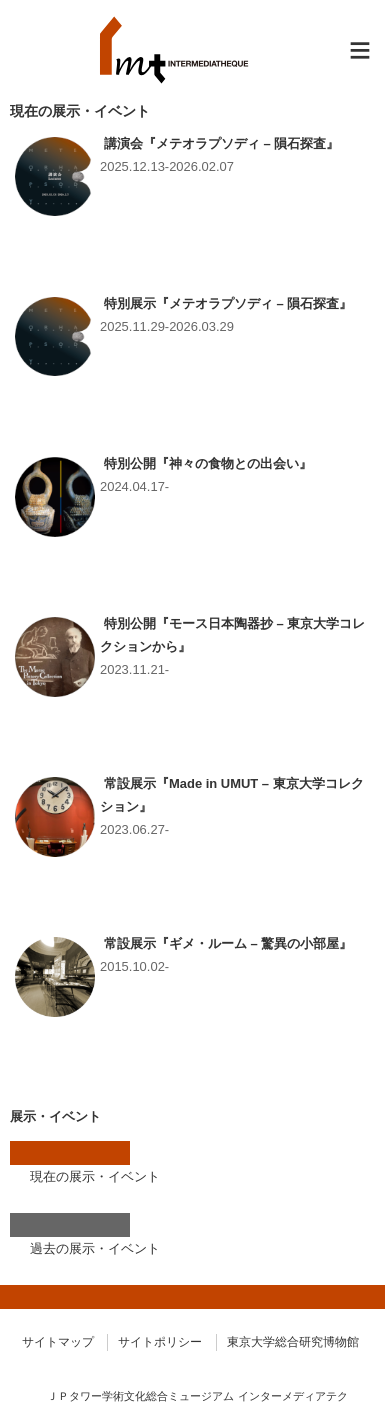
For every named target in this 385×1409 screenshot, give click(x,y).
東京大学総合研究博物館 (293, 1342)
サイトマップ (58, 1342)
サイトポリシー (160, 1342)
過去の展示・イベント (95, 1248)
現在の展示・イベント (95, 1176)
